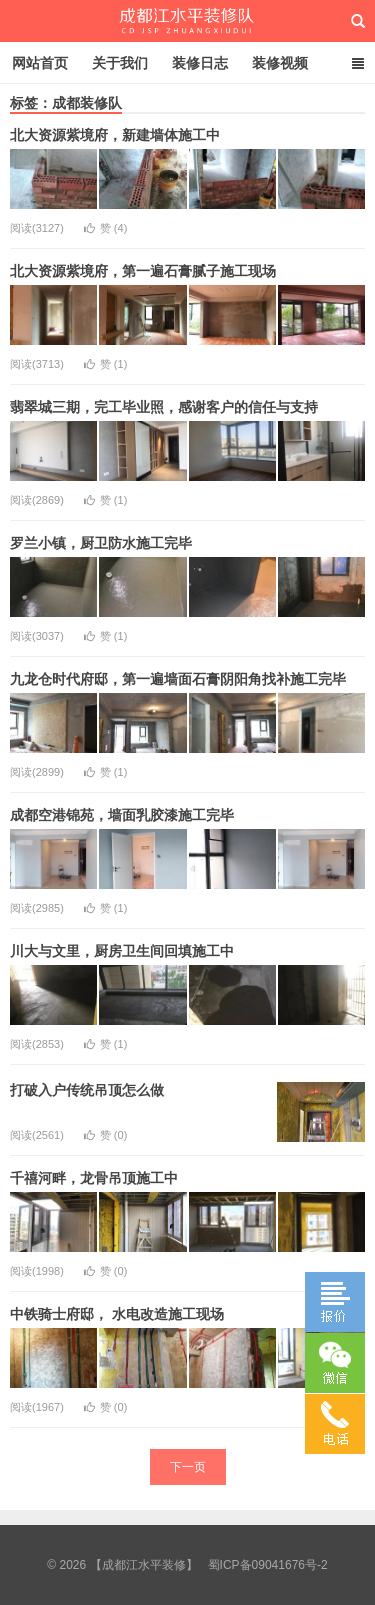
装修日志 (200, 63)
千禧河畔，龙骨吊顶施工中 (94, 1178)
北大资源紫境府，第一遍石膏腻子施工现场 (143, 271)
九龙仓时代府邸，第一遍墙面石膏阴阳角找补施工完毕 (178, 679)
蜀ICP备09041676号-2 (268, 1565)
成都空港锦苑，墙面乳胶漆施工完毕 (122, 815)
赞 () (106, 228)
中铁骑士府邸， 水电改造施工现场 (117, 1314)
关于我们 (120, 63)
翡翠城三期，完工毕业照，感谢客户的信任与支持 (164, 407)
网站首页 (40, 63)
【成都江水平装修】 (187, 21)
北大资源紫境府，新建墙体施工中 (115, 135)
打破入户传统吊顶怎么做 (87, 1090)
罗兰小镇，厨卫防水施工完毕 (101, 543)
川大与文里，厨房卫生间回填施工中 (122, 951)
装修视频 (280, 63)
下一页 (188, 1467)
